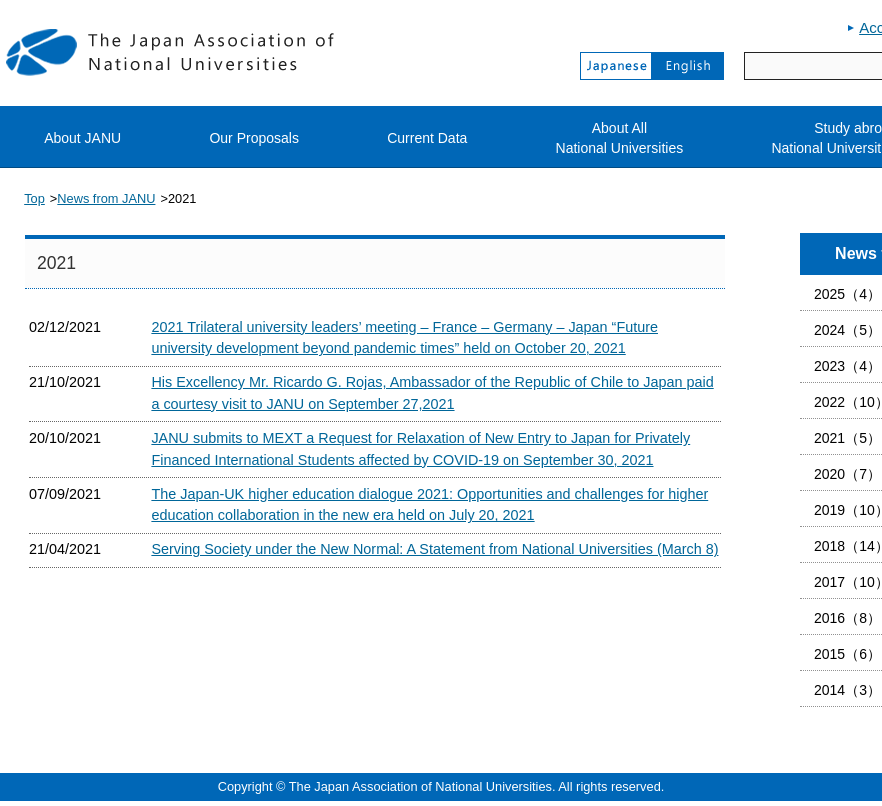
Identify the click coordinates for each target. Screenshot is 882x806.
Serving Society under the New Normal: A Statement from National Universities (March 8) (434, 549)
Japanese (616, 66)
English (688, 66)
